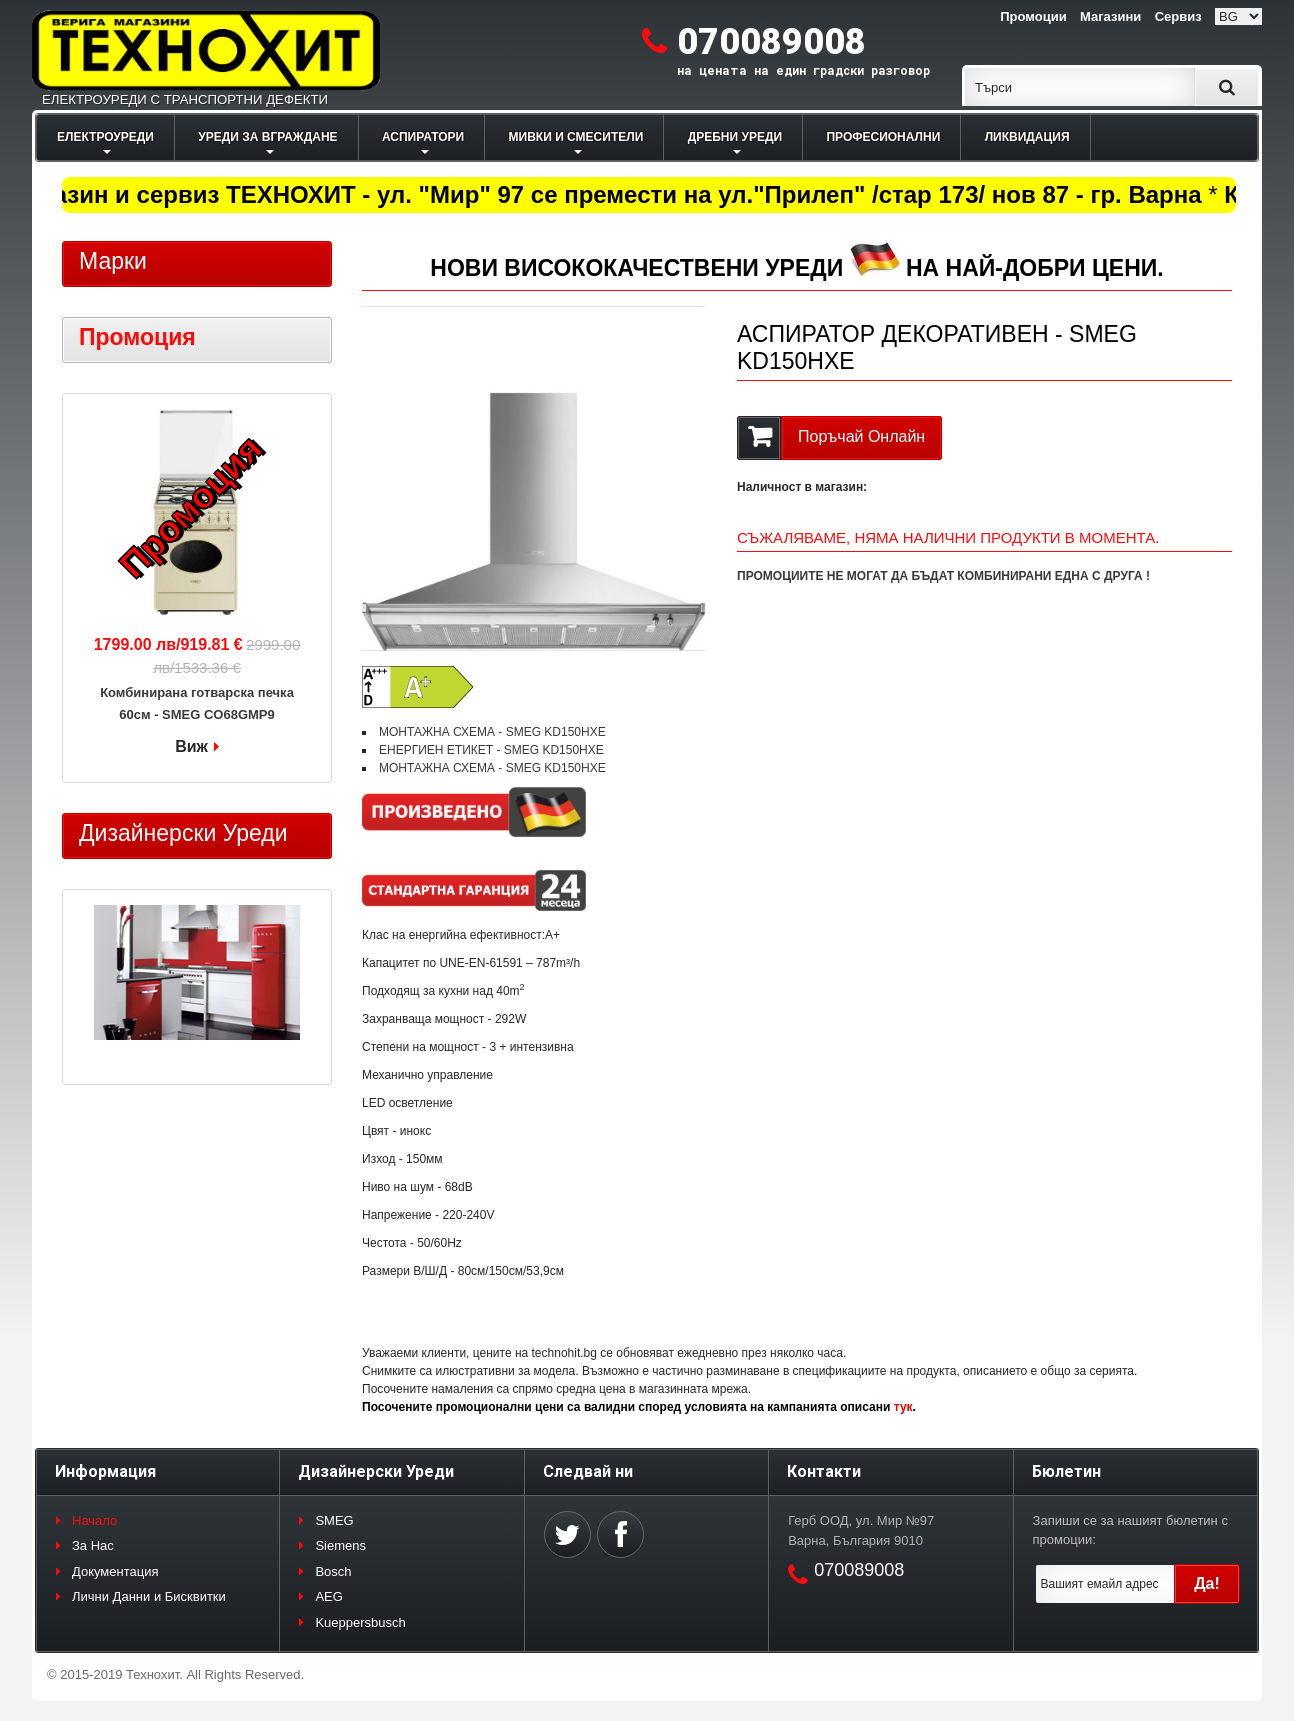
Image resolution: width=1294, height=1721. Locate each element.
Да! (1207, 1583)
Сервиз (1178, 16)
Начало (94, 1520)
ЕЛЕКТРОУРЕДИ (105, 137)
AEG (328, 1596)
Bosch (333, 1571)
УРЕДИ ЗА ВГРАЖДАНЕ (267, 137)
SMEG (334, 1520)
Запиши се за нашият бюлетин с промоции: (1130, 1530)
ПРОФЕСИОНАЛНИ (883, 137)
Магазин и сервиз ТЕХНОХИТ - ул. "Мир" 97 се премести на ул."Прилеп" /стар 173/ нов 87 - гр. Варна (612, 194)
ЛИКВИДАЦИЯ (1027, 137)
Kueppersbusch (360, 1622)
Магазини (1110, 16)
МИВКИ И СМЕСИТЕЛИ (576, 137)
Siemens (340, 1545)
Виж (191, 746)
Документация (115, 1571)
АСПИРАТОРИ (423, 137)
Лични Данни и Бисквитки (149, 1596)
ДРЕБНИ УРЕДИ (735, 137)
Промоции (1033, 16)
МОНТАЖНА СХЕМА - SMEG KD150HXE (492, 732)
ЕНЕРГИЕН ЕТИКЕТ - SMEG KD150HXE (491, 750)
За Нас (93, 1545)
